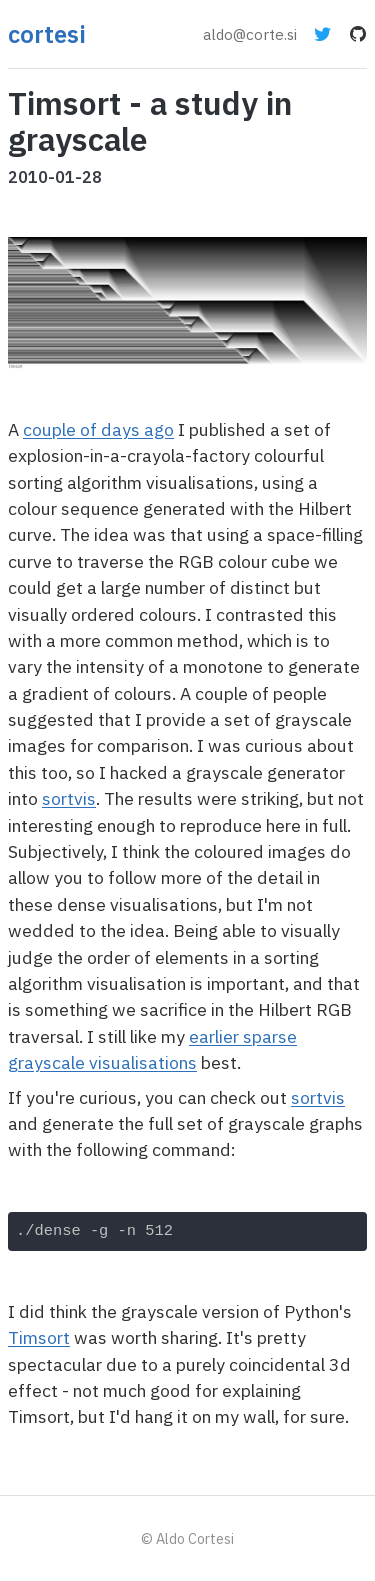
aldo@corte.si (250, 34)
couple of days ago (98, 429)
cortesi (47, 34)
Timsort (39, 1337)
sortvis (69, 798)
